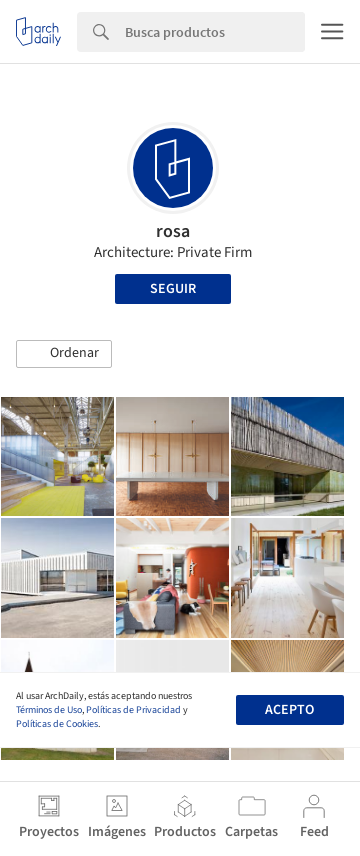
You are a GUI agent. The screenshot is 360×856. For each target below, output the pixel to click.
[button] (64, 354)
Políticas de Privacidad (133, 710)
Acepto (289, 710)
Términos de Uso (49, 710)
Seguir (173, 289)
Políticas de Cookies (57, 724)
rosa (173, 231)
